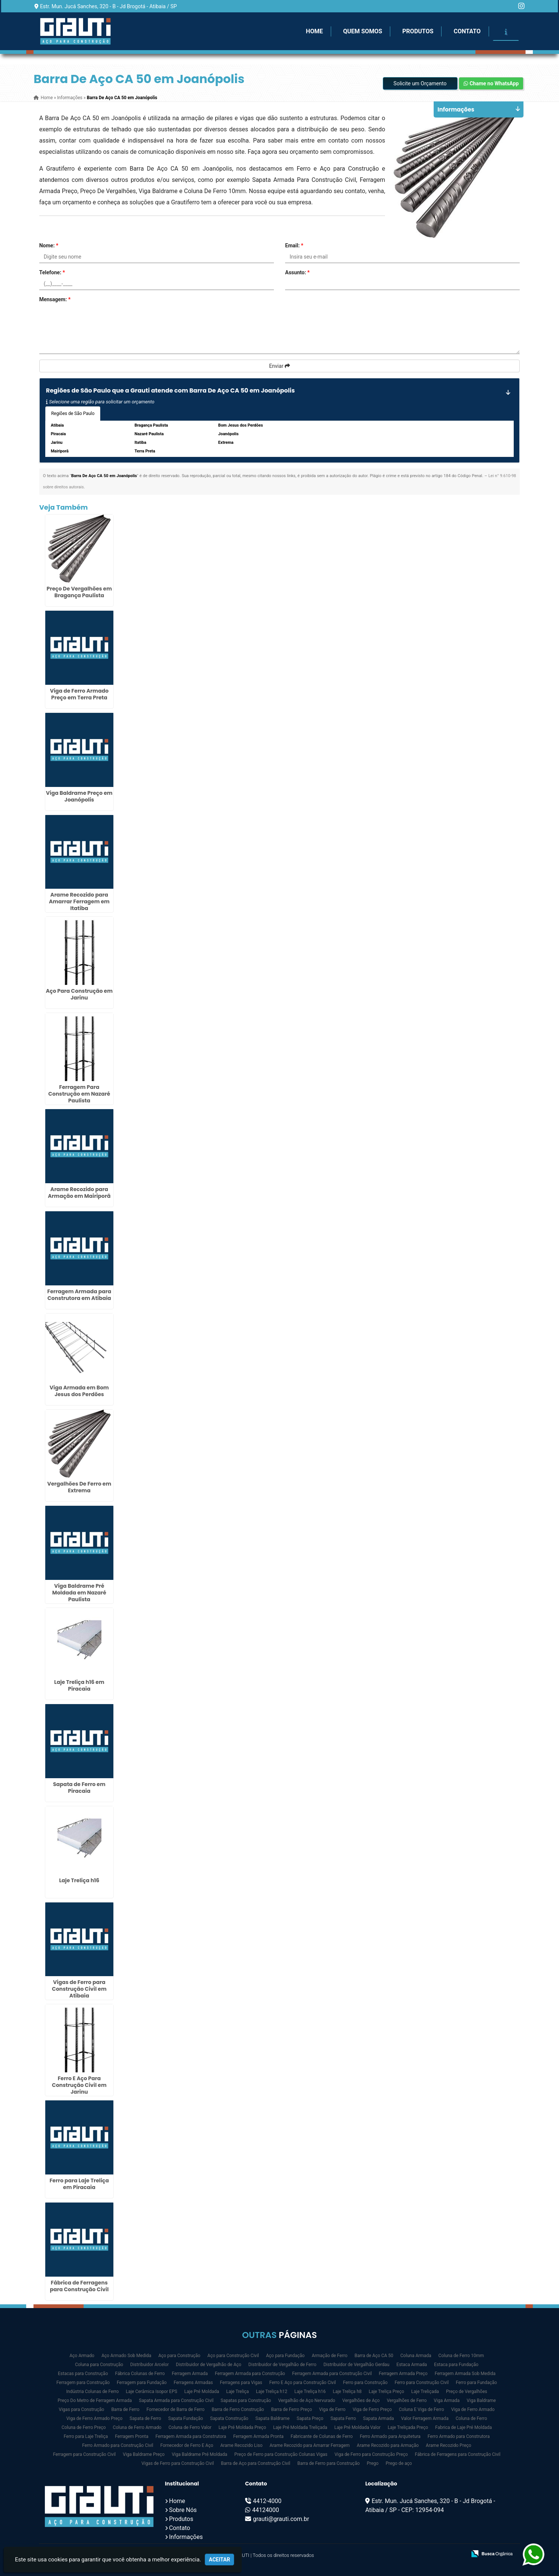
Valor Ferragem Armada (425, 2418)
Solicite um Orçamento (420, 83)
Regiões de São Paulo (73, 413)
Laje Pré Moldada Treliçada (300, 2427)
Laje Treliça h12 (271, 2391)
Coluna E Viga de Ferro (421, 2409)
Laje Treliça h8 (347, 2391)
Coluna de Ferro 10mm (461, 2355)
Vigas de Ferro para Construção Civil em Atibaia (79, 1988)
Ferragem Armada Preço (403, 2373)
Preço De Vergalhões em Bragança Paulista (79, 592)
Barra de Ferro (125, 2409)
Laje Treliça (237, 2391)
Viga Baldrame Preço (144, 2454)
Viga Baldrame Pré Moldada (199, 2454)
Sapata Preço (310, 2418)
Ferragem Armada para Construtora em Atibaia (79, 1295)
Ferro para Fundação (476, 2382)
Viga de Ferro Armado (473, 2409)
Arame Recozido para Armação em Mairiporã (79, 1192)
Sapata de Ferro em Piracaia (79, 1787)
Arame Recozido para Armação (388, 2445)
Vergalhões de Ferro (407, 2400)
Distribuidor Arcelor (149, 2364)
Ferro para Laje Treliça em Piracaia (79, 2184)
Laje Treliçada (425, 2391)
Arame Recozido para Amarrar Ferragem (309, 2445)
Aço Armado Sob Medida (126, 2355)
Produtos (417, 31)
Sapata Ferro (343, 2418)
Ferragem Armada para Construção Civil (332, 2373)
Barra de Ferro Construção (238, 2409)
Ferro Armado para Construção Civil (117, 2445)
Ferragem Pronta (131, 2436)
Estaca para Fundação (456, 2364)
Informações (186, 2536)
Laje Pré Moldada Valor (358, 2427)
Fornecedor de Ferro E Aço (187, 2445)
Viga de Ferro (332, 2409)
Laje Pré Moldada (201, 2391)
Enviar (279, 366)
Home (314, 31)
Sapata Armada (378, 2418)
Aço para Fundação (285, 2355)
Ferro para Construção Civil (422, 2382)
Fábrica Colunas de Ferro (140, 2373)
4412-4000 (267, 2501)
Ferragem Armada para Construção (250, 2373)
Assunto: (297, 272)
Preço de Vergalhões (466, 2391)
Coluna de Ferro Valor (189, 2427)
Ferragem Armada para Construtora (191, 2436)
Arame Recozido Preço (448, 2445)
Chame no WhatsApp (491, 83)
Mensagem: (55, 299)
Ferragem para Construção (83, 2382)
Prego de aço (399, 2463)
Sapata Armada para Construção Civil (176, 2400)
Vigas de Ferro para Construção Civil (177, 2463)
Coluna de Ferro (471, 2418)
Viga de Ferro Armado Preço (94, 2418)
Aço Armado (82, 2355)
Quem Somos (362, 31)
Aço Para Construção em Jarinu (79, 994)
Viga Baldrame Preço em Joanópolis (79, 796)
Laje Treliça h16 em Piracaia (79, 1685)
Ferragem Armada (190, 2373)
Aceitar (219, 2560)
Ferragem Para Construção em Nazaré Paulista (79, 1093)
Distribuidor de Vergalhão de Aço (208, 2364)
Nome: (48, 245)
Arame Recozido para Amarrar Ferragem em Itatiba (79, 901)
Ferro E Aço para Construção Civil (302, 2382)
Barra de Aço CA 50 (374, 2355)
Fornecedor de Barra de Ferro (176, 2409)
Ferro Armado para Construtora (459, 2436)
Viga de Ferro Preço (372, 2409)
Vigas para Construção (81, 2409)
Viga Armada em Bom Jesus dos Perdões (79, 1391)
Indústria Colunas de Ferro (92, 2391)
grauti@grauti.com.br (281, 2518)
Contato (466, 31)
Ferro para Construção (365, 2382)
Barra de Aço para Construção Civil (255, 2463)
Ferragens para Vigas (241, 2382)
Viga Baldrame (481, 2400)
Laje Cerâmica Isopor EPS (151, 2391)
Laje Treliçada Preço (408, 2427)
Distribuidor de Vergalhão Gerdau (356, 2364)
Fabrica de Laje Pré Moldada (463, 2427)
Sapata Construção (229, 2418)
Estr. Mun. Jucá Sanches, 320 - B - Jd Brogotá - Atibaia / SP (108, 6)
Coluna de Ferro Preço (83, 2427)
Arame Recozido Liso (241, 2445)
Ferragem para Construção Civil (84, 2454)
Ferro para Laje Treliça (86, 2436)
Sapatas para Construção (246, 2400)
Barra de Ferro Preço (291, 2409)
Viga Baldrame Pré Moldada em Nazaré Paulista (79, 1592)
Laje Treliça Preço (386, 2391)
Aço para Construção (179, 2355)
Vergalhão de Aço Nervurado (306, 2400)
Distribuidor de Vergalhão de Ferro (282, 2364)
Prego (372, 2463)
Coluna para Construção (99, 2364)
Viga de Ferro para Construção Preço (371, 2454)
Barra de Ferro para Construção (328, 2463)
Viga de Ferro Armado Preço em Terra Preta (79, 694)
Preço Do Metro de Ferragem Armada (95, 2400)
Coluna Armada (415, 2355)
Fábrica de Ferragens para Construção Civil (79, 2286)
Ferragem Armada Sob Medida (465, 2373)
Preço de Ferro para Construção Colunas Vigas (280, 2454)
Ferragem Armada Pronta (258, 2436)
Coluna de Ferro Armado (137, 2427)
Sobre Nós (183, 2510)
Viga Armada (446, 2400)
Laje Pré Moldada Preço (242, 2427)
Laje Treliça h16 (79, 1880)
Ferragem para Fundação (142, 2382)
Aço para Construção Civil (233, 2355)
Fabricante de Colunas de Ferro (322, 2436)
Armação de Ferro (329, 2355)
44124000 (265, 2510)
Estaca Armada (412, 2364)
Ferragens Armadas (193, 2382)
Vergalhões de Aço (361, 2400)
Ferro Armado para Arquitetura (390, 2436)
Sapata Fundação (185, 2418)
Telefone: (52, 272)
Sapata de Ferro (145, 2418)
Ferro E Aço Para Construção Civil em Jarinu (79, 2085)
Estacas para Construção (83, 2373)
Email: (294, 245)
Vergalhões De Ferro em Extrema (79, 1487)
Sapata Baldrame (273, 2418)
